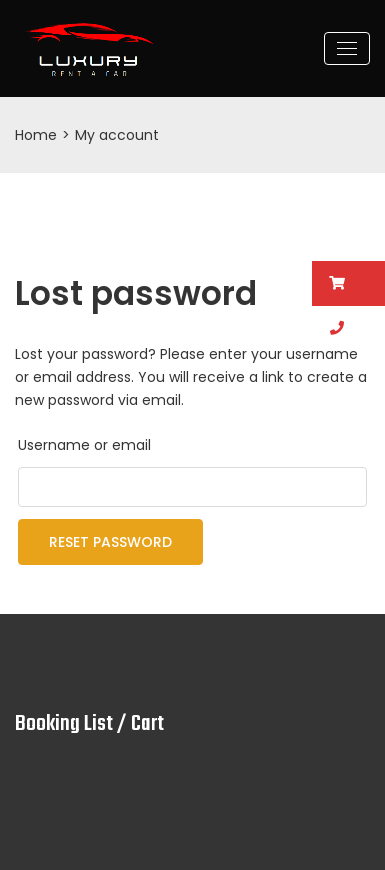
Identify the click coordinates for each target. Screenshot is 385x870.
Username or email (84, 445)
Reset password (110, 542)
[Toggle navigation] (347, 48)
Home (36, 135)
